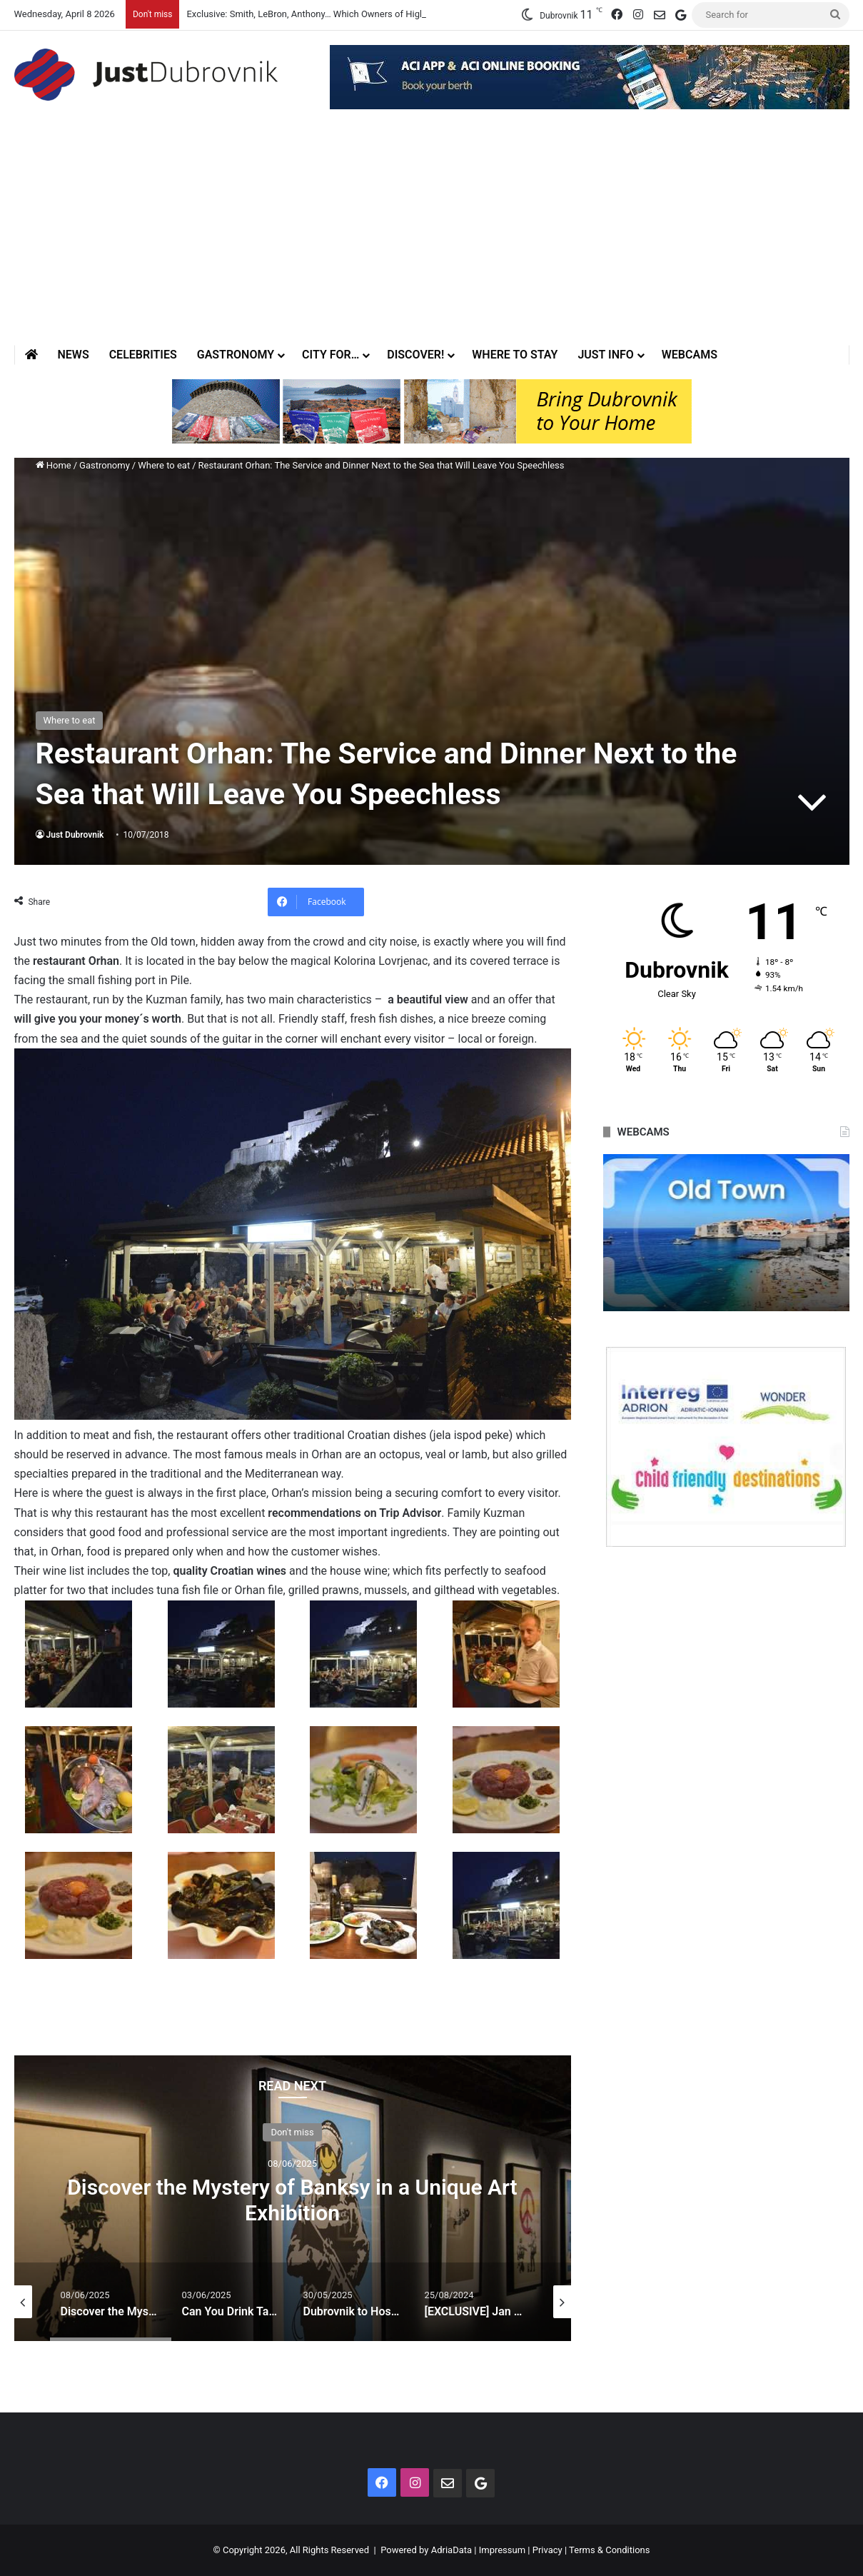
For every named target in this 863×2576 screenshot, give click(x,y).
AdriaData (451, 2550)
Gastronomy (235, 354)
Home (53, 465)
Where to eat (164, 465)
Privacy (547, 2550)
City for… (330, 354)
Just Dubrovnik (75, 835)
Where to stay (514, 354)
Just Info (605, 354)
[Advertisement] (431, 238)
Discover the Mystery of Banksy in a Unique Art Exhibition (292, 2200)
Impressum (502, 2550)
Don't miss (292, 2132)
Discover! (415, 354)
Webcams (689, 354)
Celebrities (143, 354)
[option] (292, 2198)
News (73, 354)
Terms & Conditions (609, 2550)
